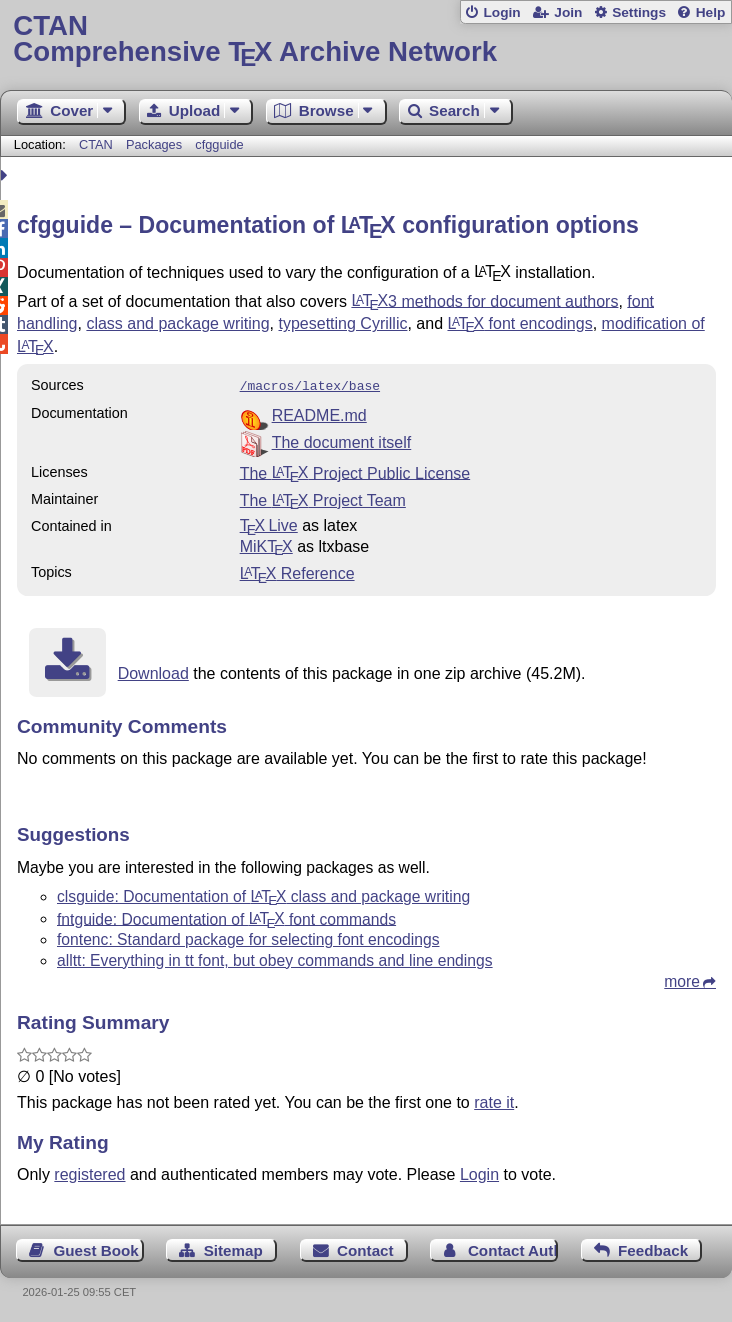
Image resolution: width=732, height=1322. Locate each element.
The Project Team (323, 498)
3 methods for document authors (484, 300)
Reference (297, 571)
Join (568, 12)
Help (711, 12)
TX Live (269, 523)
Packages (156, 144)
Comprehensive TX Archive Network (365, 39)
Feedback (653, 1248)
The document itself (342, 440)
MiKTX (266, 544)
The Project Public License (355, 470)
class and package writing (177, 323)
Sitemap (233, 1248)
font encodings (519, 323)
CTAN (96, 144)
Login (501, 12)
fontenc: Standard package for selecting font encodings (248, 937)
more (682, 979)
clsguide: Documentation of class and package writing (263, 894)
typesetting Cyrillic (343, 323)
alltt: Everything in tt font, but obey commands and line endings (275, 958)
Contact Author (513, 1248)
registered (89, 1172)
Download (153, 671)
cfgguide (219, 144)
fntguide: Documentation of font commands (226, 916)
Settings (639, 12)
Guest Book (96, 1248)
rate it (494, 1100)
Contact (365, 1248)
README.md (319, 413)
